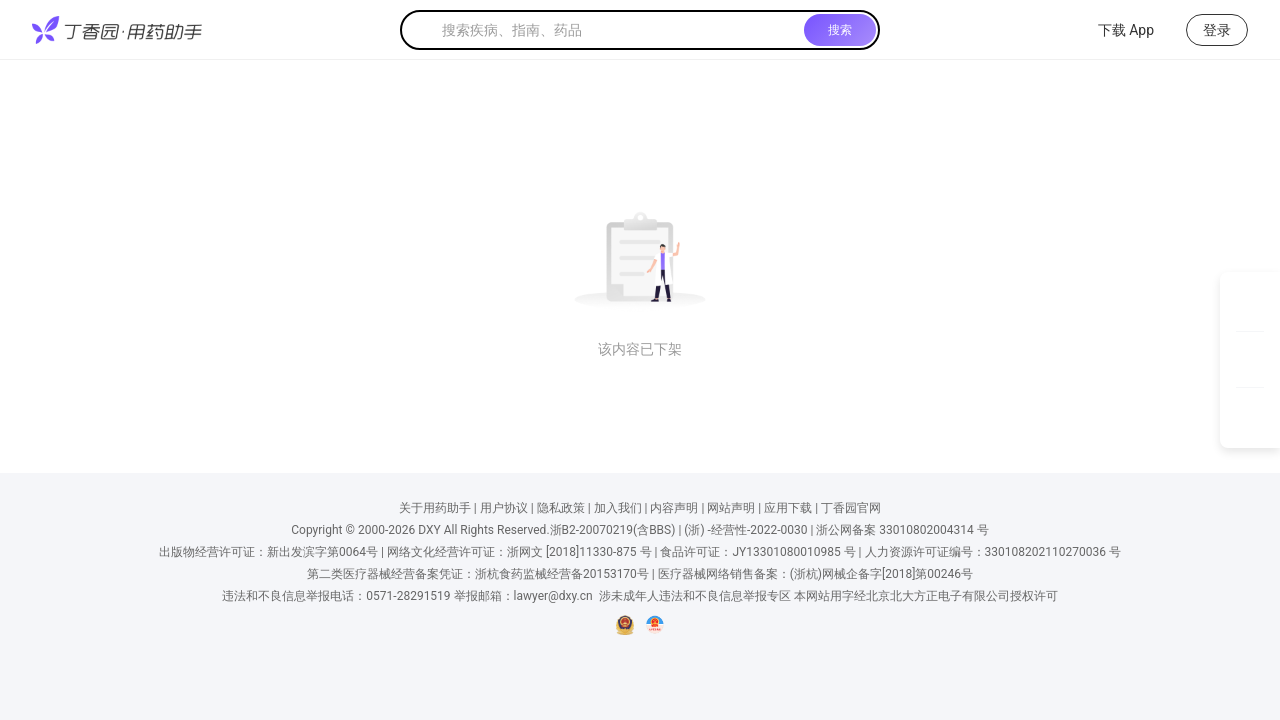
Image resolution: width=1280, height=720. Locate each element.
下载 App (1114, 30)
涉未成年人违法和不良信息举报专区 (695, 596)
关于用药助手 (435, 508)
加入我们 (618, 508)
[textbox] (619, 30)
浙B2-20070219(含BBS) (613, 530)
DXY (429, 530)
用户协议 (504, 508)
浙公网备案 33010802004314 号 (902, 530)
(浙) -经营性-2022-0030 (745, 530)
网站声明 (731, 508)
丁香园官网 (851, 508)
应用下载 (788, 508)
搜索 (840, 30)
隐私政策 (561, 508)
